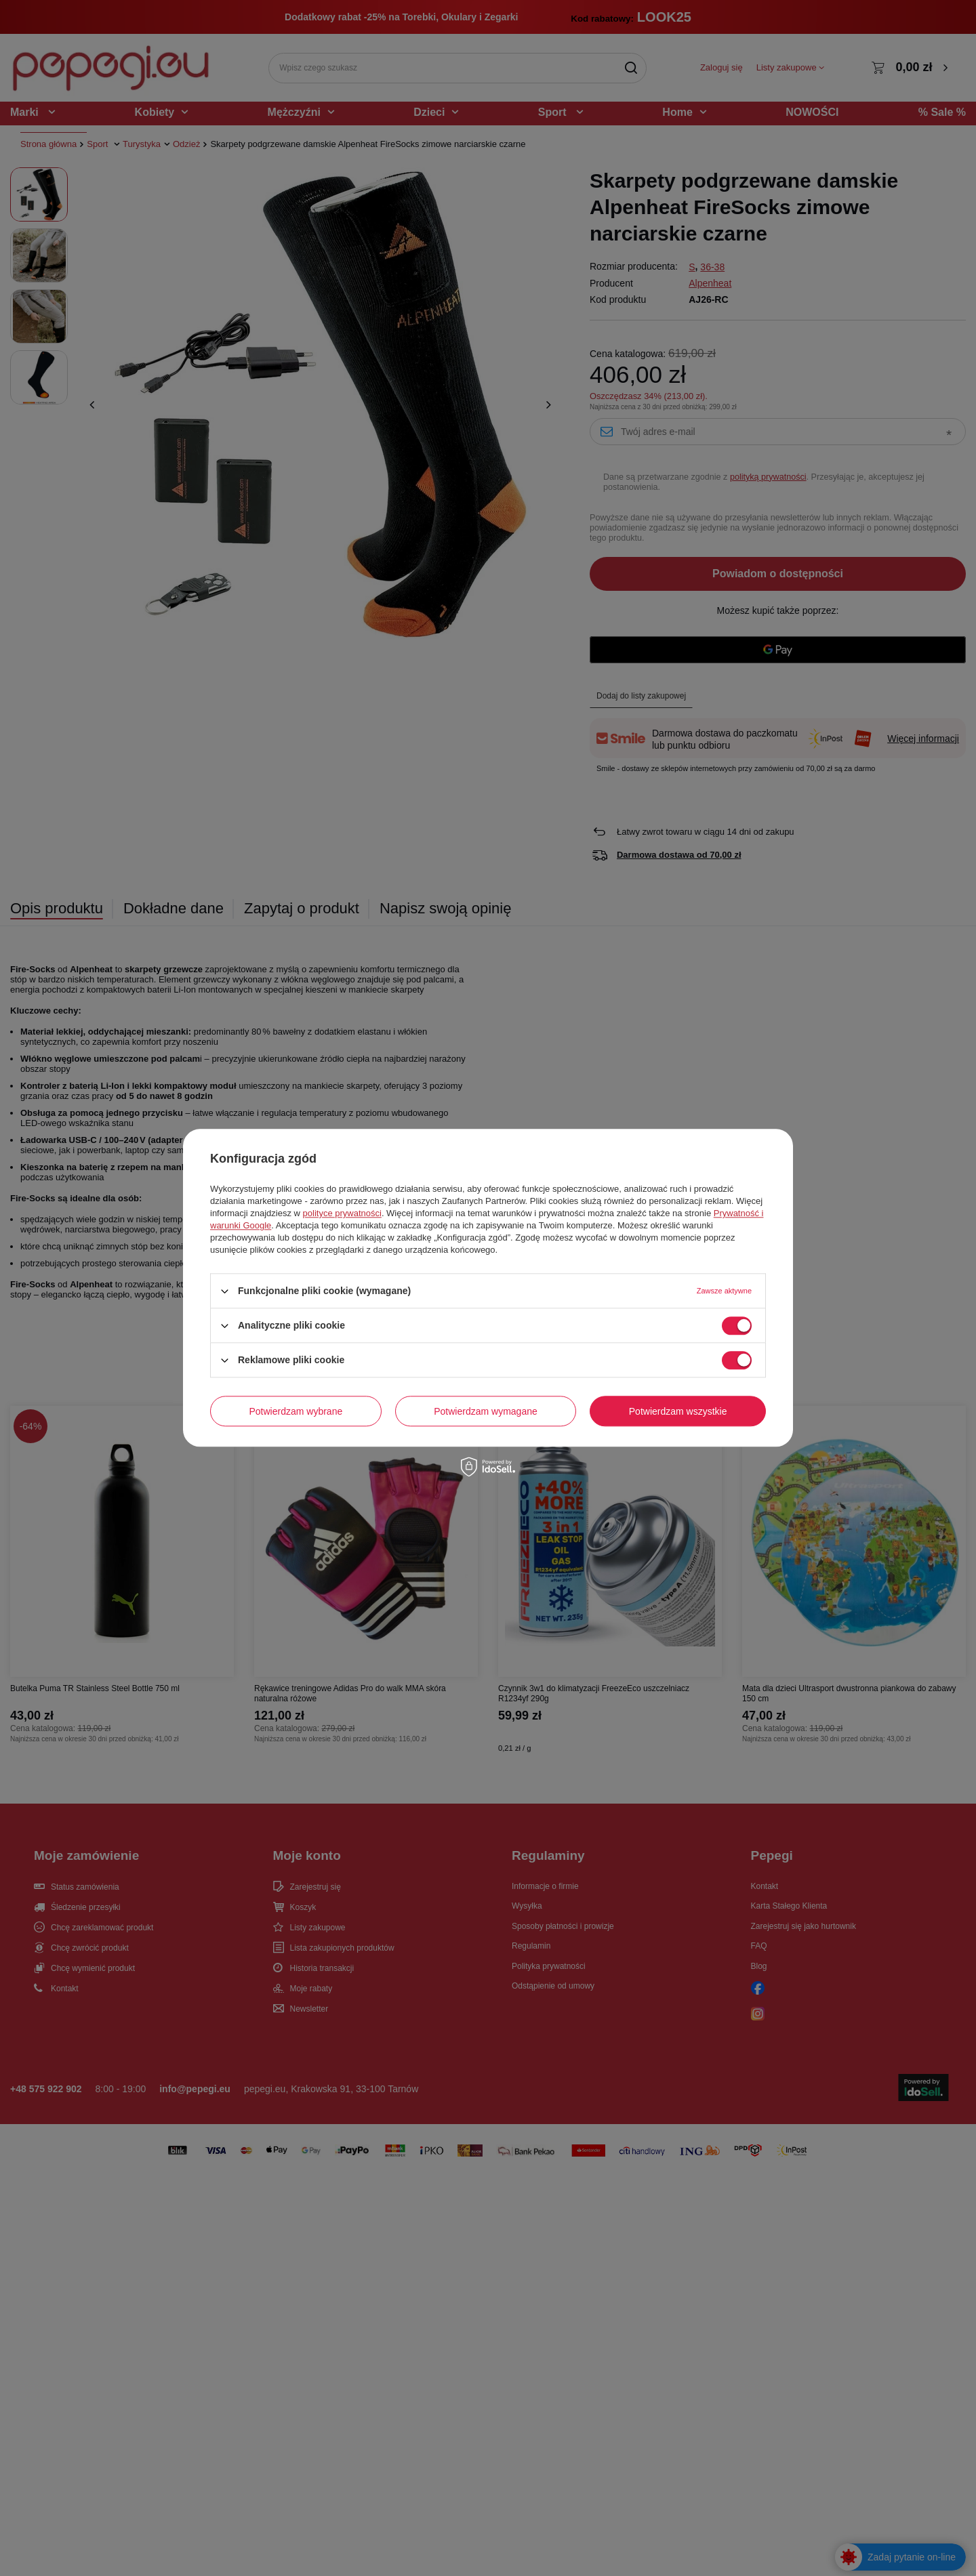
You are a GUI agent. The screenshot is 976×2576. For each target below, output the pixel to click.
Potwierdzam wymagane (485, 1411)
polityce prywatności (342, 1213)
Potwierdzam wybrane (296, 1411)
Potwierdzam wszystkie (678, 1411)
